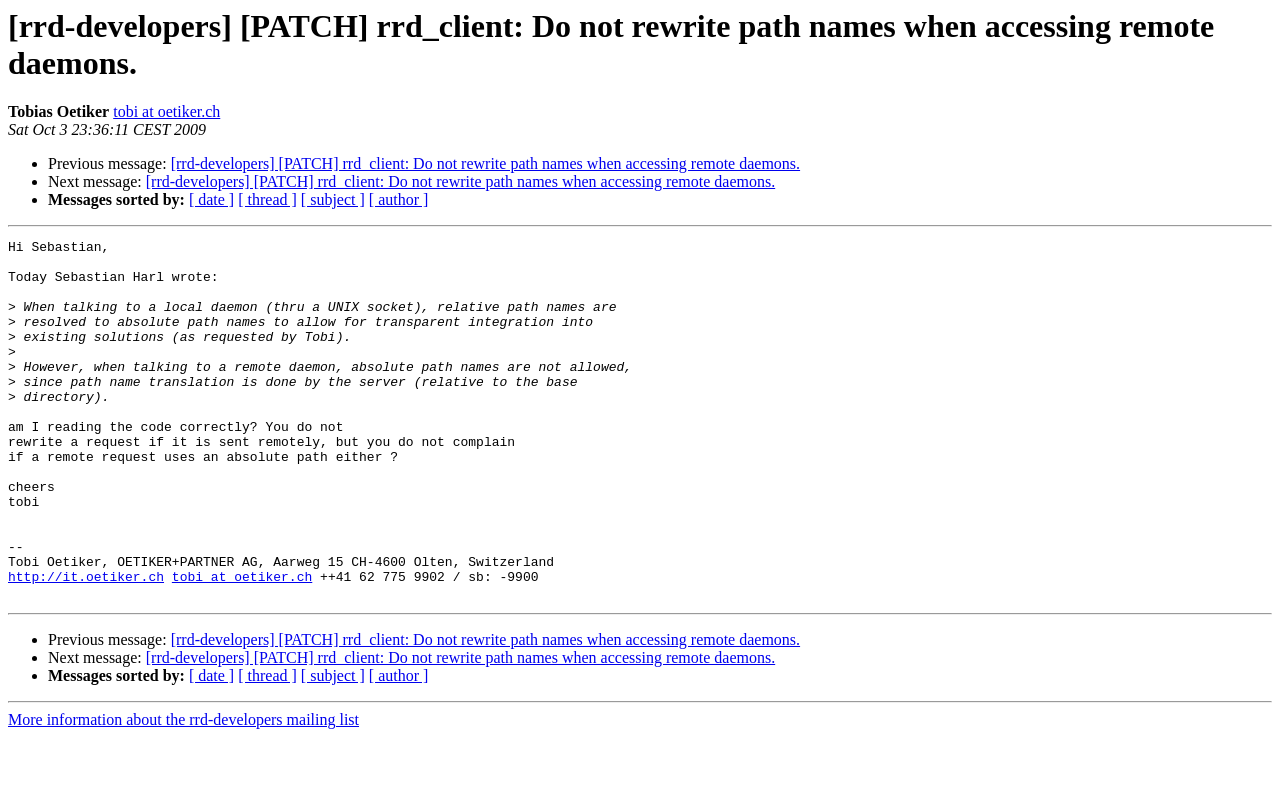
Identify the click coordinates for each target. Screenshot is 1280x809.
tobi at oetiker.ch (166, 111)
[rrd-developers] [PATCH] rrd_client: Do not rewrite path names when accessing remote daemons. (485, 163)
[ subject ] (333, 199)
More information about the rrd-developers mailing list (183, 791)
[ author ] (399, 199)
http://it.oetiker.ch (86, 645)
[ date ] (211, 199)
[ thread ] (267, 199)
